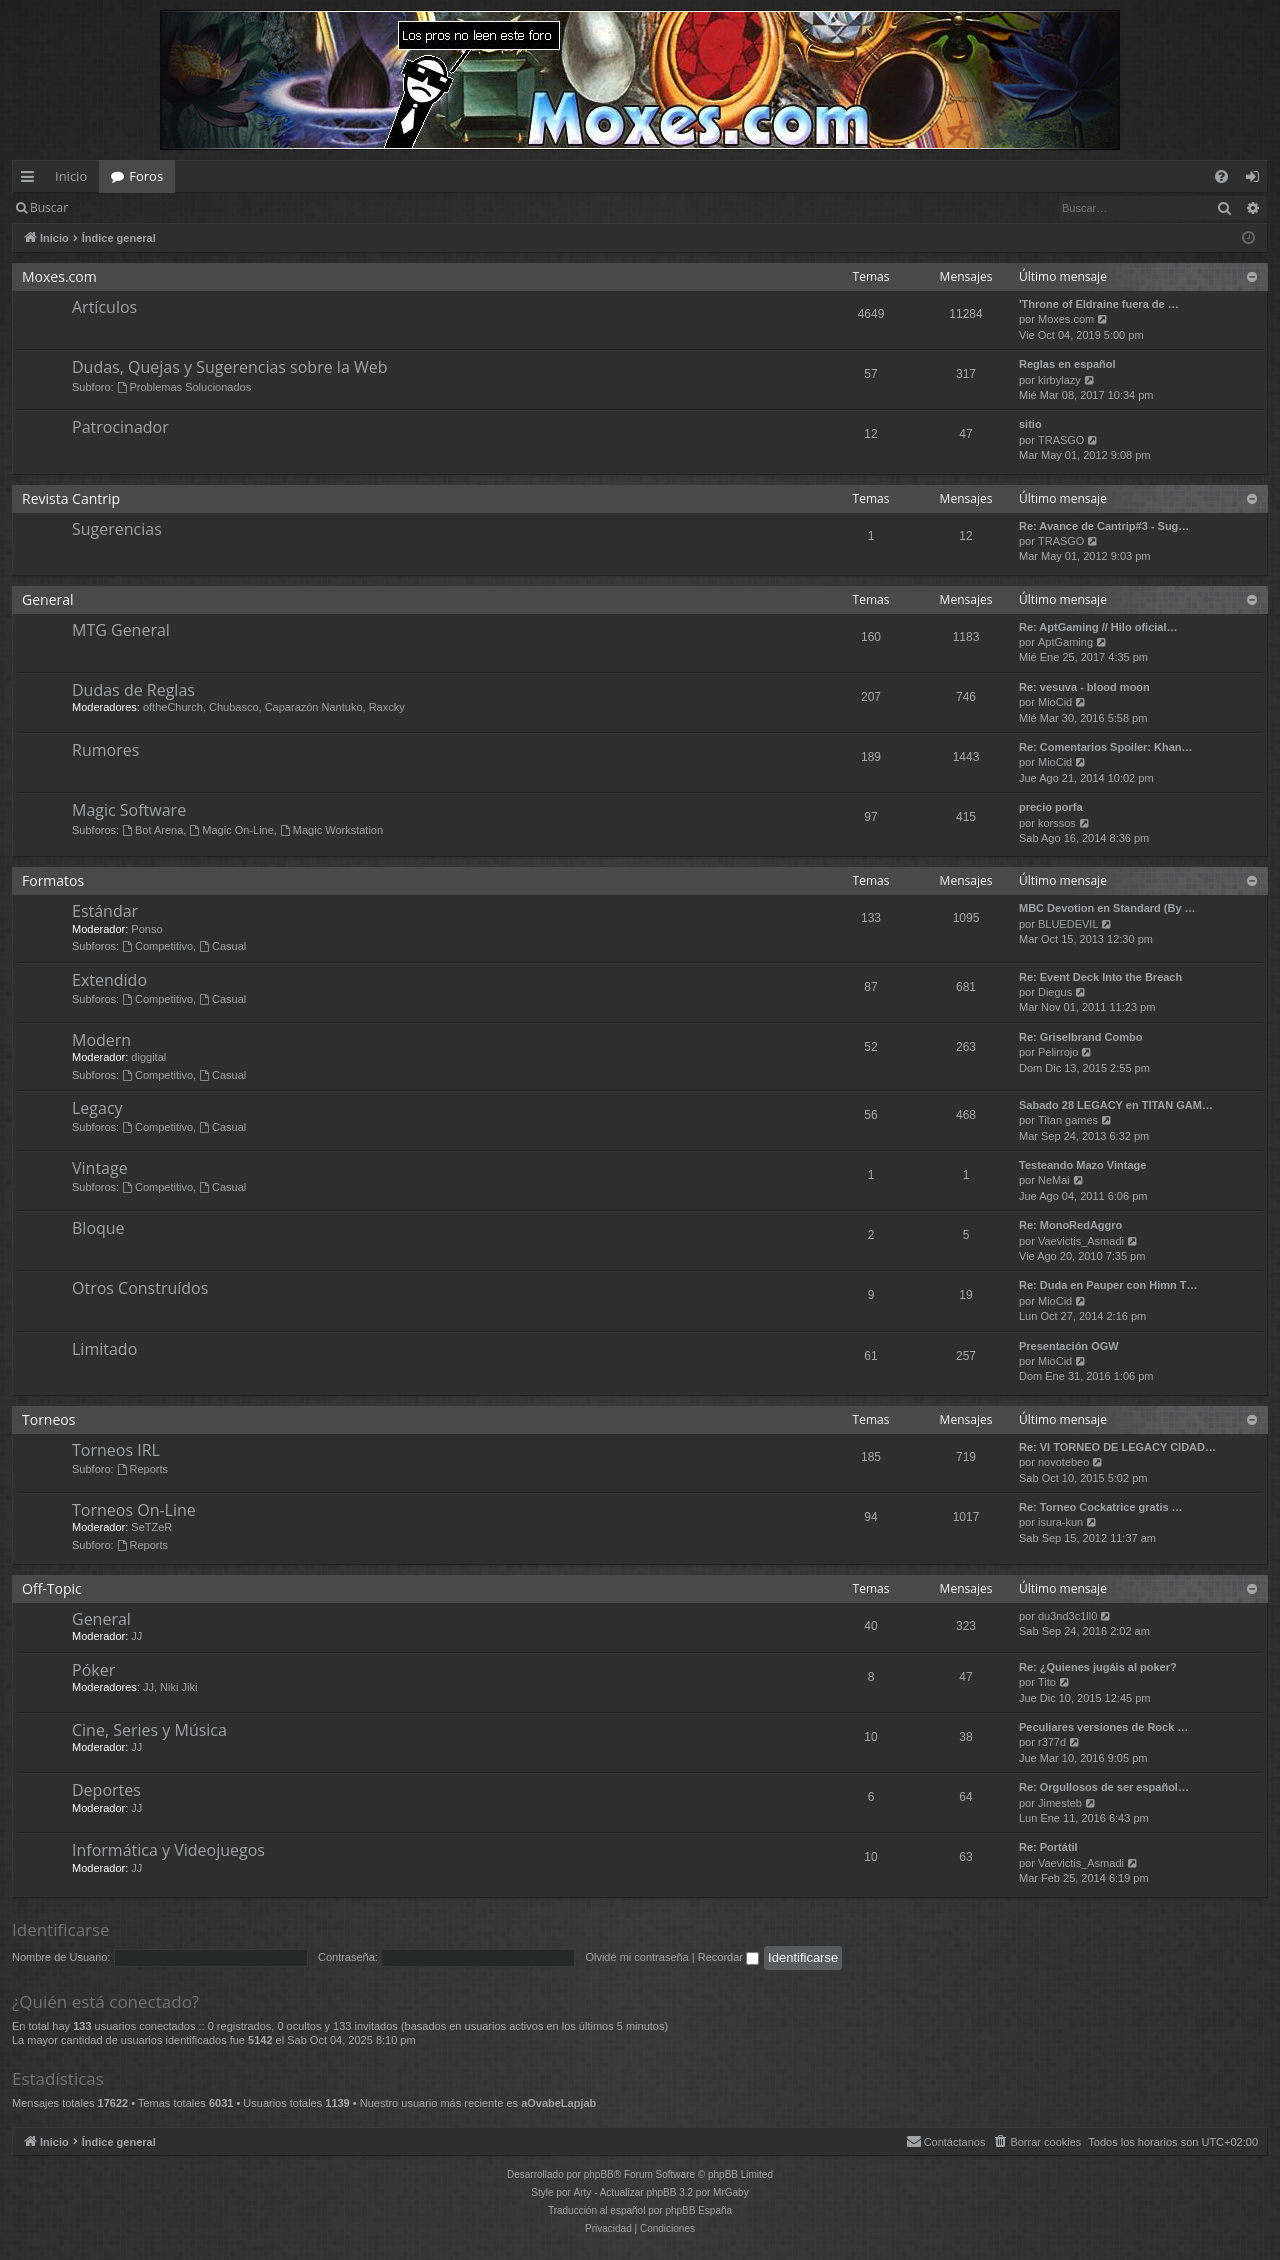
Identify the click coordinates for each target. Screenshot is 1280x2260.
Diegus (1055, 992)
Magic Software (129, 810)
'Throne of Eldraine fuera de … (1099, 304)
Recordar (728, 1957)
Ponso (146, 929)
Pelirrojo (1058, 1052)
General (48, 599)
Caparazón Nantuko (314, 707)
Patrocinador (120, 427)
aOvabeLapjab (558, 2103)
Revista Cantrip (71, 498)
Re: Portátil (1048, 1847)
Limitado (104, 1349)
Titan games (1068, 1120)
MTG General (121, 630)
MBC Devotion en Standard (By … (1107, 908)
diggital (148, 1057)
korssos (1057, 823)
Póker (93, 1670)
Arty (583, 2192)
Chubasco (234, 707)
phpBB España (698, 2210)
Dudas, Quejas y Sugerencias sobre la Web (229, 367)
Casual (222, 946)
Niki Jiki (178, 1687)
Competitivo (157, 946)
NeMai (1054, 1180)
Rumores (105, 750)
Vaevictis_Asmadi (1081, 1241)
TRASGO (1061, 440)
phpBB (599, 2174)
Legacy (97, 1108)
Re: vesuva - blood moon (1084, 687)
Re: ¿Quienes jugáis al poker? (1098, 1667)
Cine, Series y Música (149, 1730)
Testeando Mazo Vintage (1082, 1165)
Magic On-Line (231, 830)
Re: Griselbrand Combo (1080, 1037)
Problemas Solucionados (184, 387)
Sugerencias (117, 529)
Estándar (105, 911)
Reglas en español (1067, 364)
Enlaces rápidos (31, 180)
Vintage (100, 1168)
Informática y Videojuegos (168, 1850)
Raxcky (387, 707)
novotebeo (1063, 1462)
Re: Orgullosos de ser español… (1104, 1787)
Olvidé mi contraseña (636, 1957)
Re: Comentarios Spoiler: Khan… (1106, 747)
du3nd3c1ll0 (1067, 1616)
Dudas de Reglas (133, 690)
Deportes (106, 1790)
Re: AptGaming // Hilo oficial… (1098, 627)
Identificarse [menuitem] (1257, 180)
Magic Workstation (331, 830)
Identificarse (131, 207)
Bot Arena (152, 830)
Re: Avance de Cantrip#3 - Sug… (1104, 526)
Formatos (53, 880)
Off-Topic (52, 1588)
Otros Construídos (140, 1288)
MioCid (1055, 702)
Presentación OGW (1069, 1346)
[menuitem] (1221, 176)
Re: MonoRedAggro (1070, 1225)
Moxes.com (59, 276)
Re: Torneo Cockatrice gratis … (1101, 1507)
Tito (1047, 1682)
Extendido (109, 980)
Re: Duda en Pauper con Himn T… (1108, 1285)
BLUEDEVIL (1068, 924)
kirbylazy (1059, 380)
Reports (142, 1469)
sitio (1030, 424)
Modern (101, 1040)
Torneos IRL (116, 1450)
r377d (1052, 1742)
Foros (146, 176)
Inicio (71, 176)
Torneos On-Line (134, 1510)
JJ (136, 1636)
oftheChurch (173, 707)
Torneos (48, 1419)
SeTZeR (151, 1527)
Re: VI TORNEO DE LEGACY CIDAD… (1117, 1447)
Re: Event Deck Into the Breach (1100, 977)
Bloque (98, 1228)
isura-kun (1060, 1522)
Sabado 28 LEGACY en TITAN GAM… (1116, 1105)
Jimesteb (1060, 1803)
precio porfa (1051, 807)
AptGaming (1065, 642)
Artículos (104, 307)
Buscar (49, 207)
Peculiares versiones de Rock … (1103, 1727)
